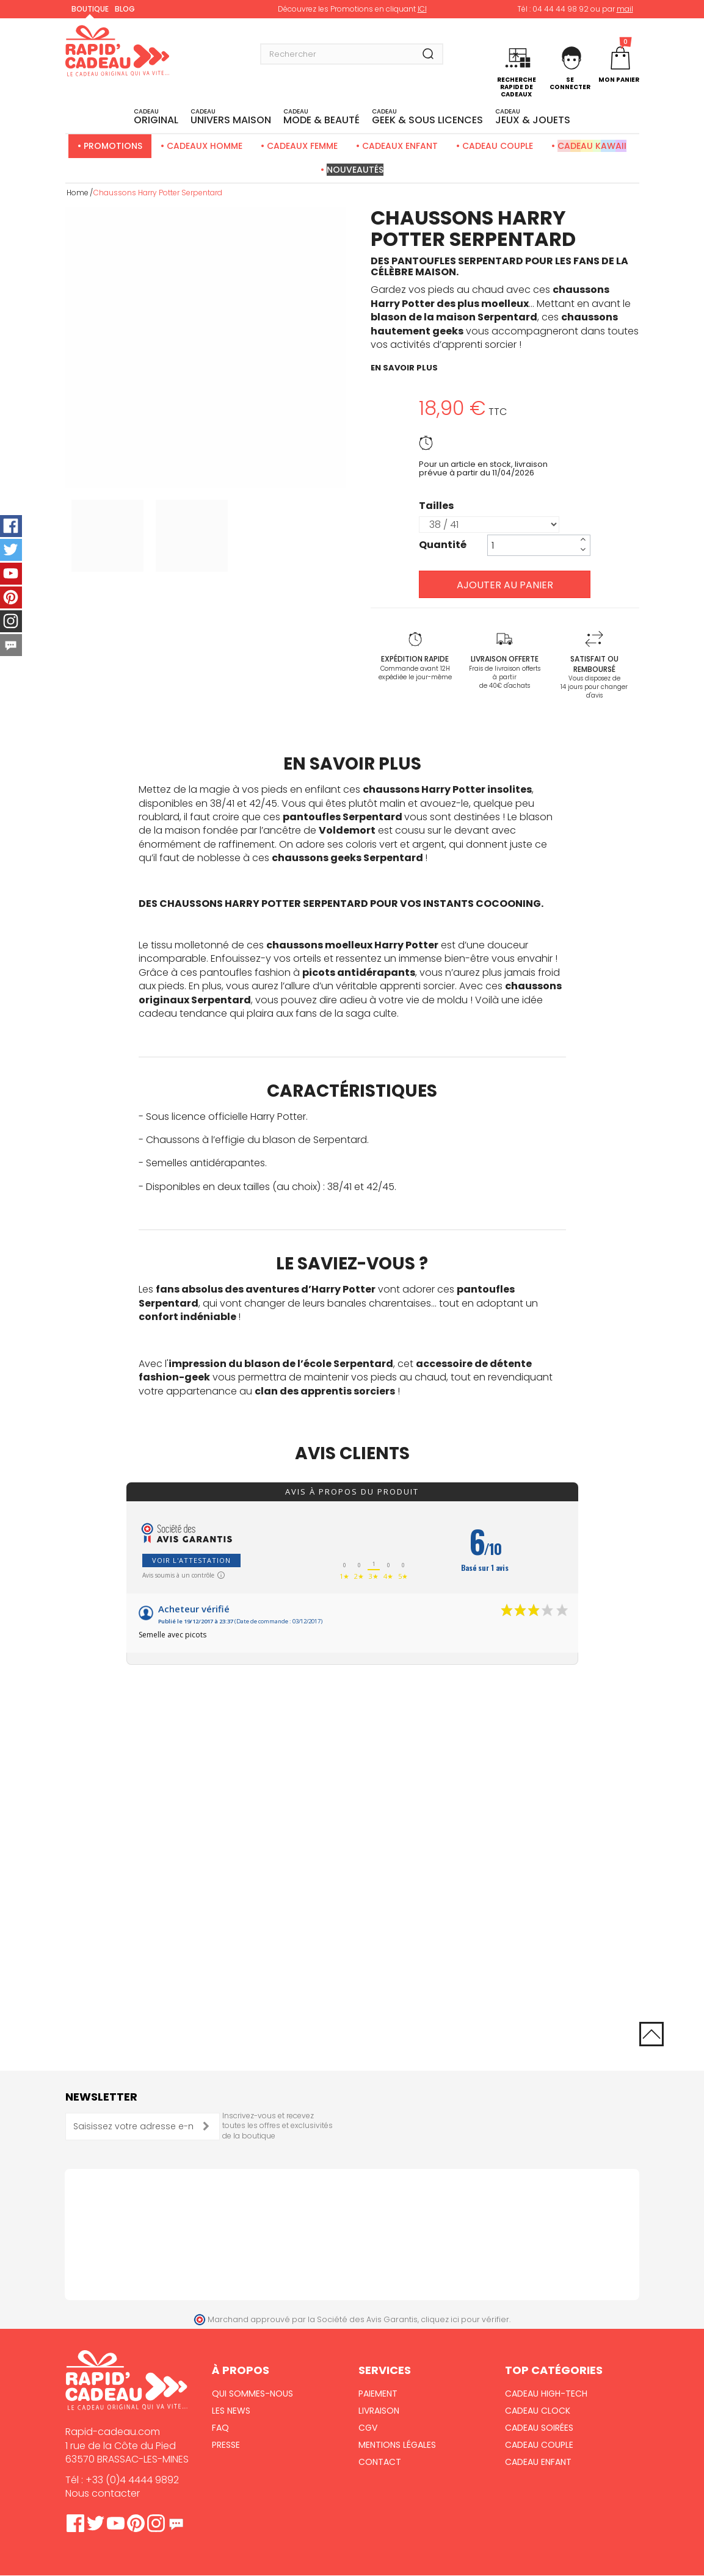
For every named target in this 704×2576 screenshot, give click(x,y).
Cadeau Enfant (538, 2462)
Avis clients (352, 1453)
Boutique (90, 9)
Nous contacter (102, 2493)
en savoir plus (404, 367)
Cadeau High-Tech (546, 2393)
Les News (231, 2411)
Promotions (113, 146)
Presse (226, 2445)
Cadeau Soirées (539, 2428)
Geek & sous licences (427, 117)
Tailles (437, 506)
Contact (379, 2462)
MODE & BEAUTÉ (321, 117)
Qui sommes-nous (252, 2393)
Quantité (442, 545)
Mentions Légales (397, 2445)
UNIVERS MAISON (231, 117)
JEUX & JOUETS (532, 117)
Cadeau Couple (497, 146)
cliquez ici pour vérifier (465, 2319)
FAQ (220, 2428)
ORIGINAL (156, 117)
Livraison (378, 2411)
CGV (367, 2428)
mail (625, 9)
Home (78, 192)
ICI (422, 9)
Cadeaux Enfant (400, 146)
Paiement (377, 2393)
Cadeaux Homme (204, 146)
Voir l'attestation (191, 1560)
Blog (125, 9)
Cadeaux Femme (302, 146)
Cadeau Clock (537, 2411)
